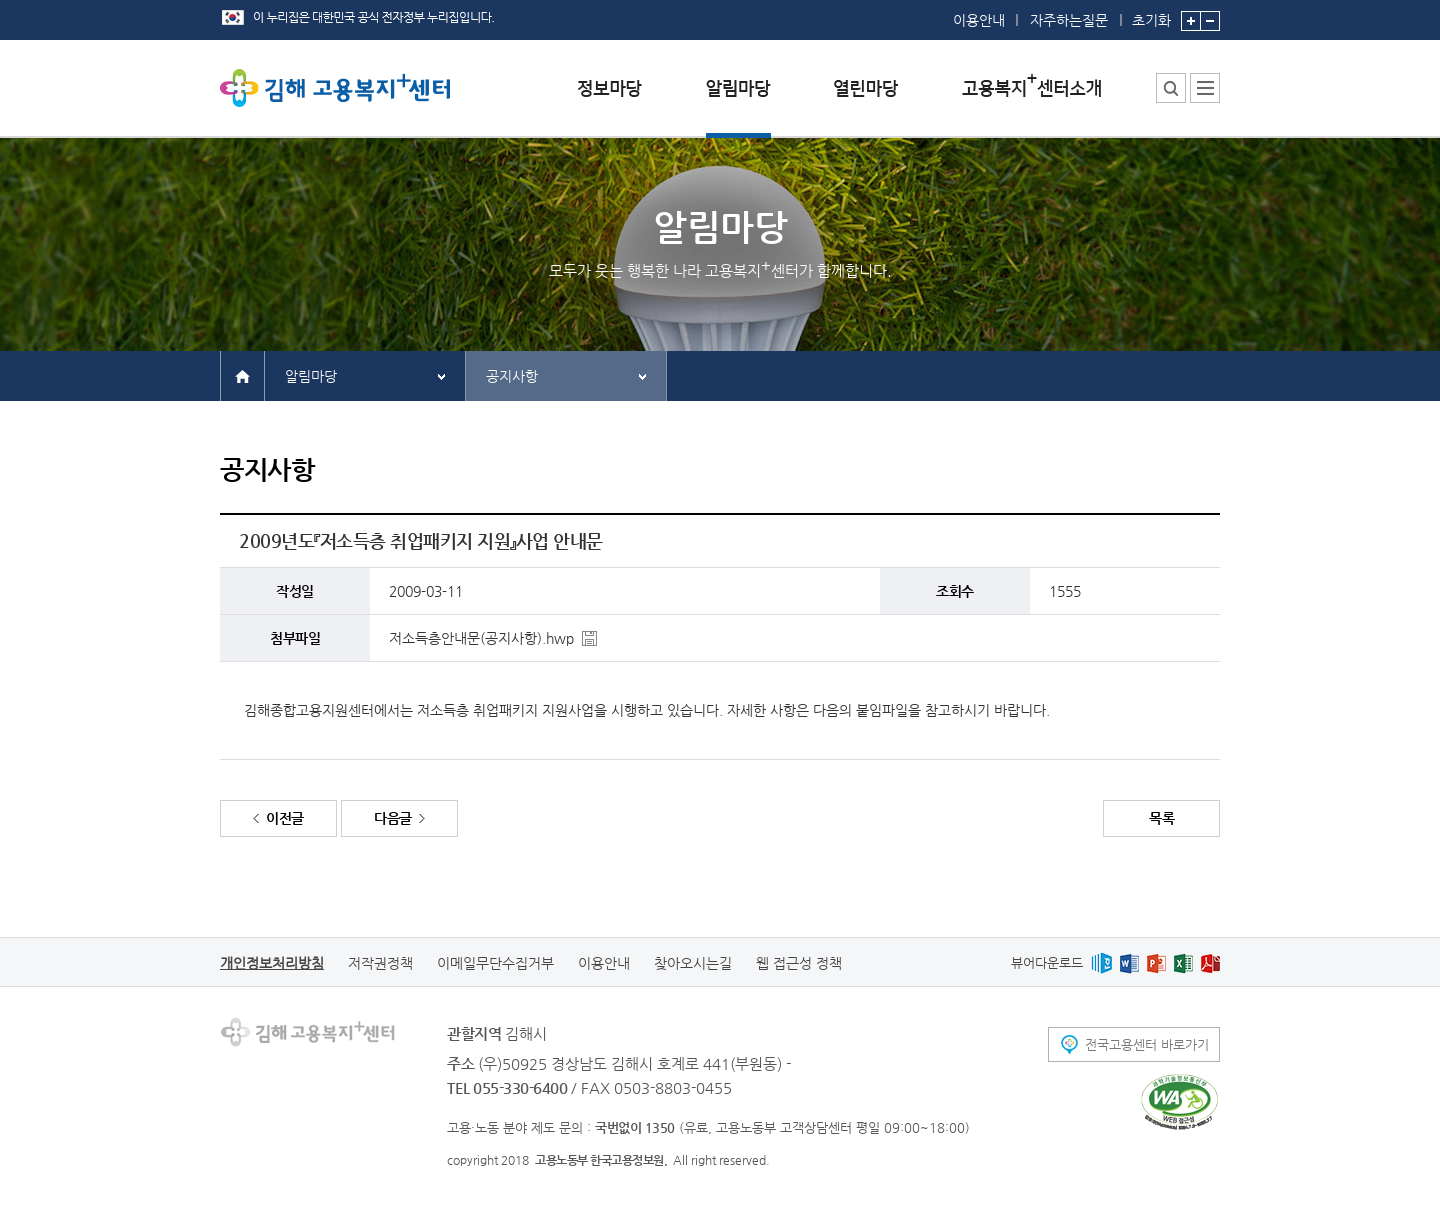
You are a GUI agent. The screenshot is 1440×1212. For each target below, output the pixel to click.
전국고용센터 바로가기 (1147, 1044)
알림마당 (311, 376)
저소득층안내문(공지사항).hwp (481, 638)
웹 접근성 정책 (799, 963)
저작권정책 (380, 963)
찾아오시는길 (693, 963)
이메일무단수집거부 (495, 963)
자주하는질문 (1069, 20)
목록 (1161, 818)
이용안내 (979, 20)
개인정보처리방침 (272, 963)
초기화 (1151, 14)
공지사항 (512, 376)
